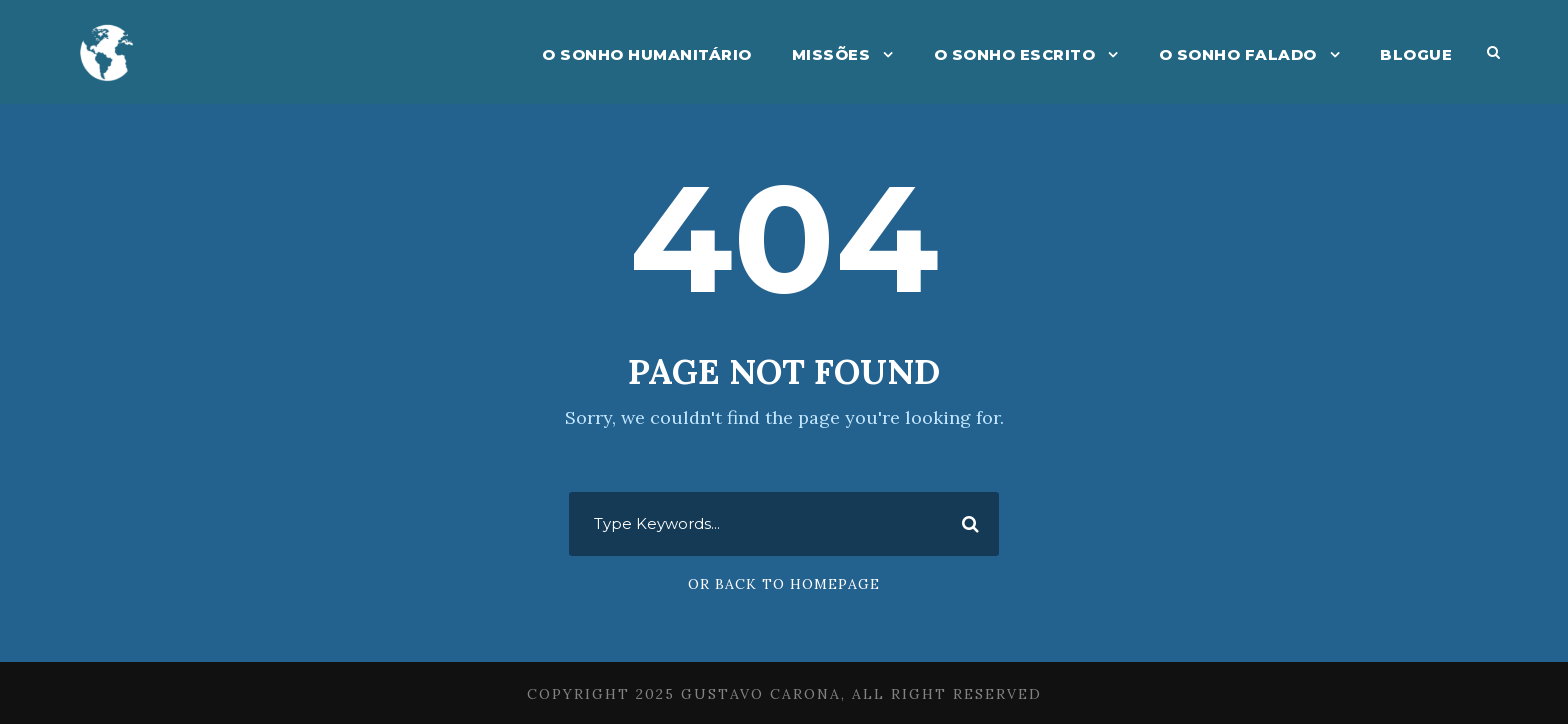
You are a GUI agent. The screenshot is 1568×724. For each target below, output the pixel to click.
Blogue (1416, 54)
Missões (831, 54)
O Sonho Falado (1238, 54)
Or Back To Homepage (784, 584)
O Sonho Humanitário (647, 54)
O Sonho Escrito (1015, 54)
